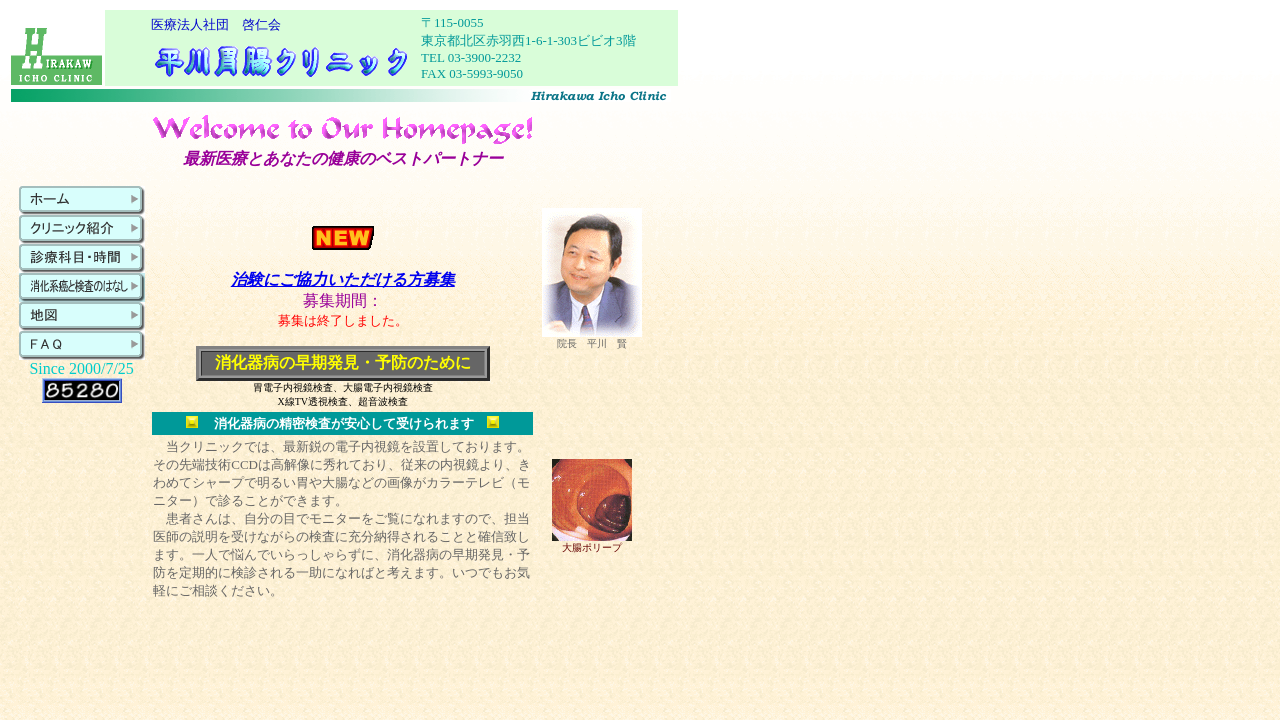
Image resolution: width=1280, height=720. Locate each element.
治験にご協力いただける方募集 (343, 279)
